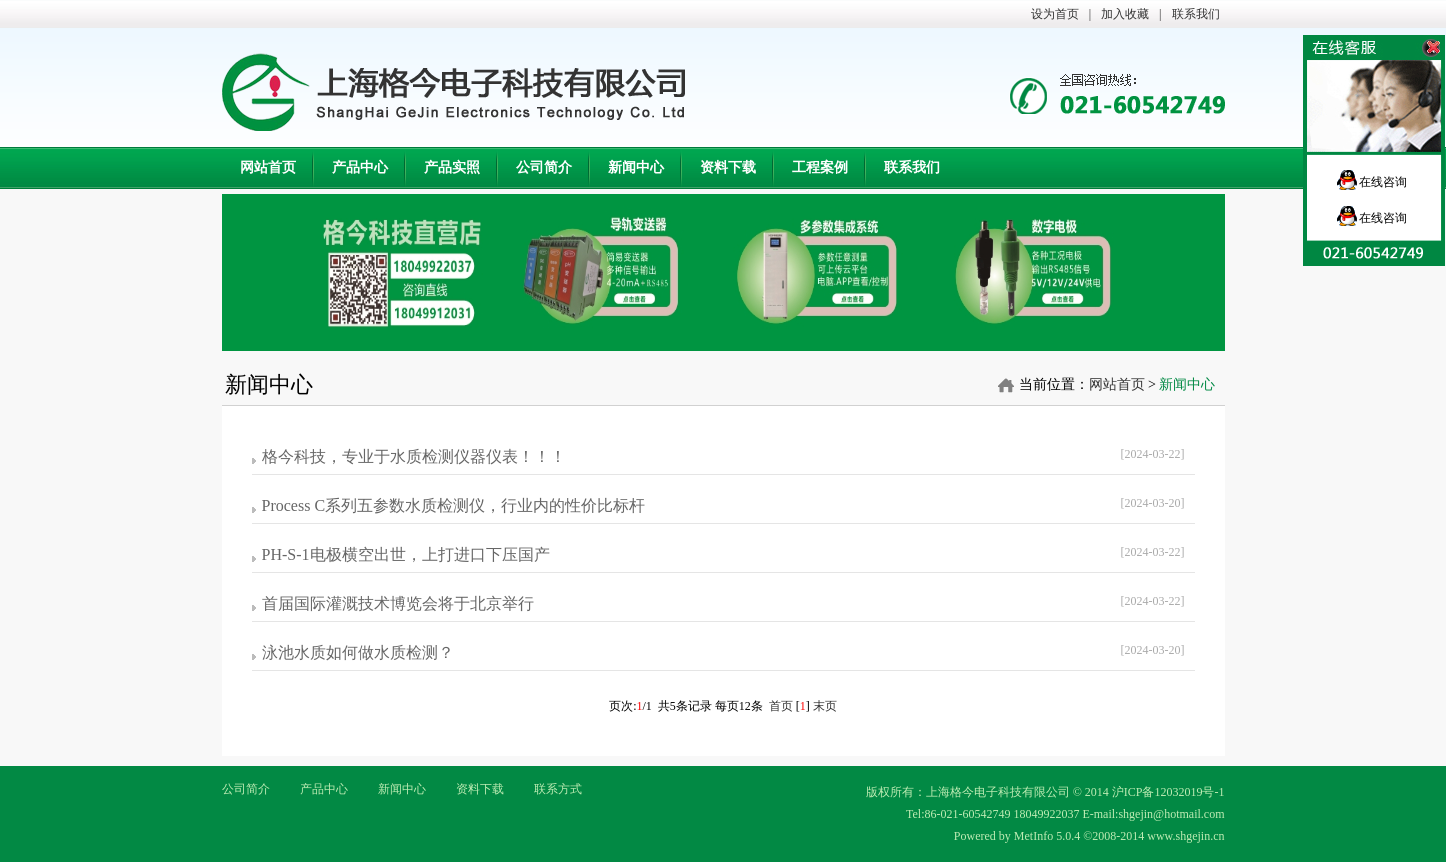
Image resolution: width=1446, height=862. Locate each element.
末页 (825, 706)
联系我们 (1196, 14)
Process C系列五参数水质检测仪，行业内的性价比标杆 (454, 505)
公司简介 (246, 789)
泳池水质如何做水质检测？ (358, 652)
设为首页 (1055, 14)
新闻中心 (402, 789)
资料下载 (480, 789)
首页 (781, 706)
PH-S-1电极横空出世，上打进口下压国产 (406, 554)
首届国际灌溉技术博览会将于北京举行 (398, 603)
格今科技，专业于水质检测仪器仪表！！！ (414, 456)
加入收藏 (1125, 14)
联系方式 (558, 789)
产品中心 (324, 789)
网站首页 (1117, 384)
